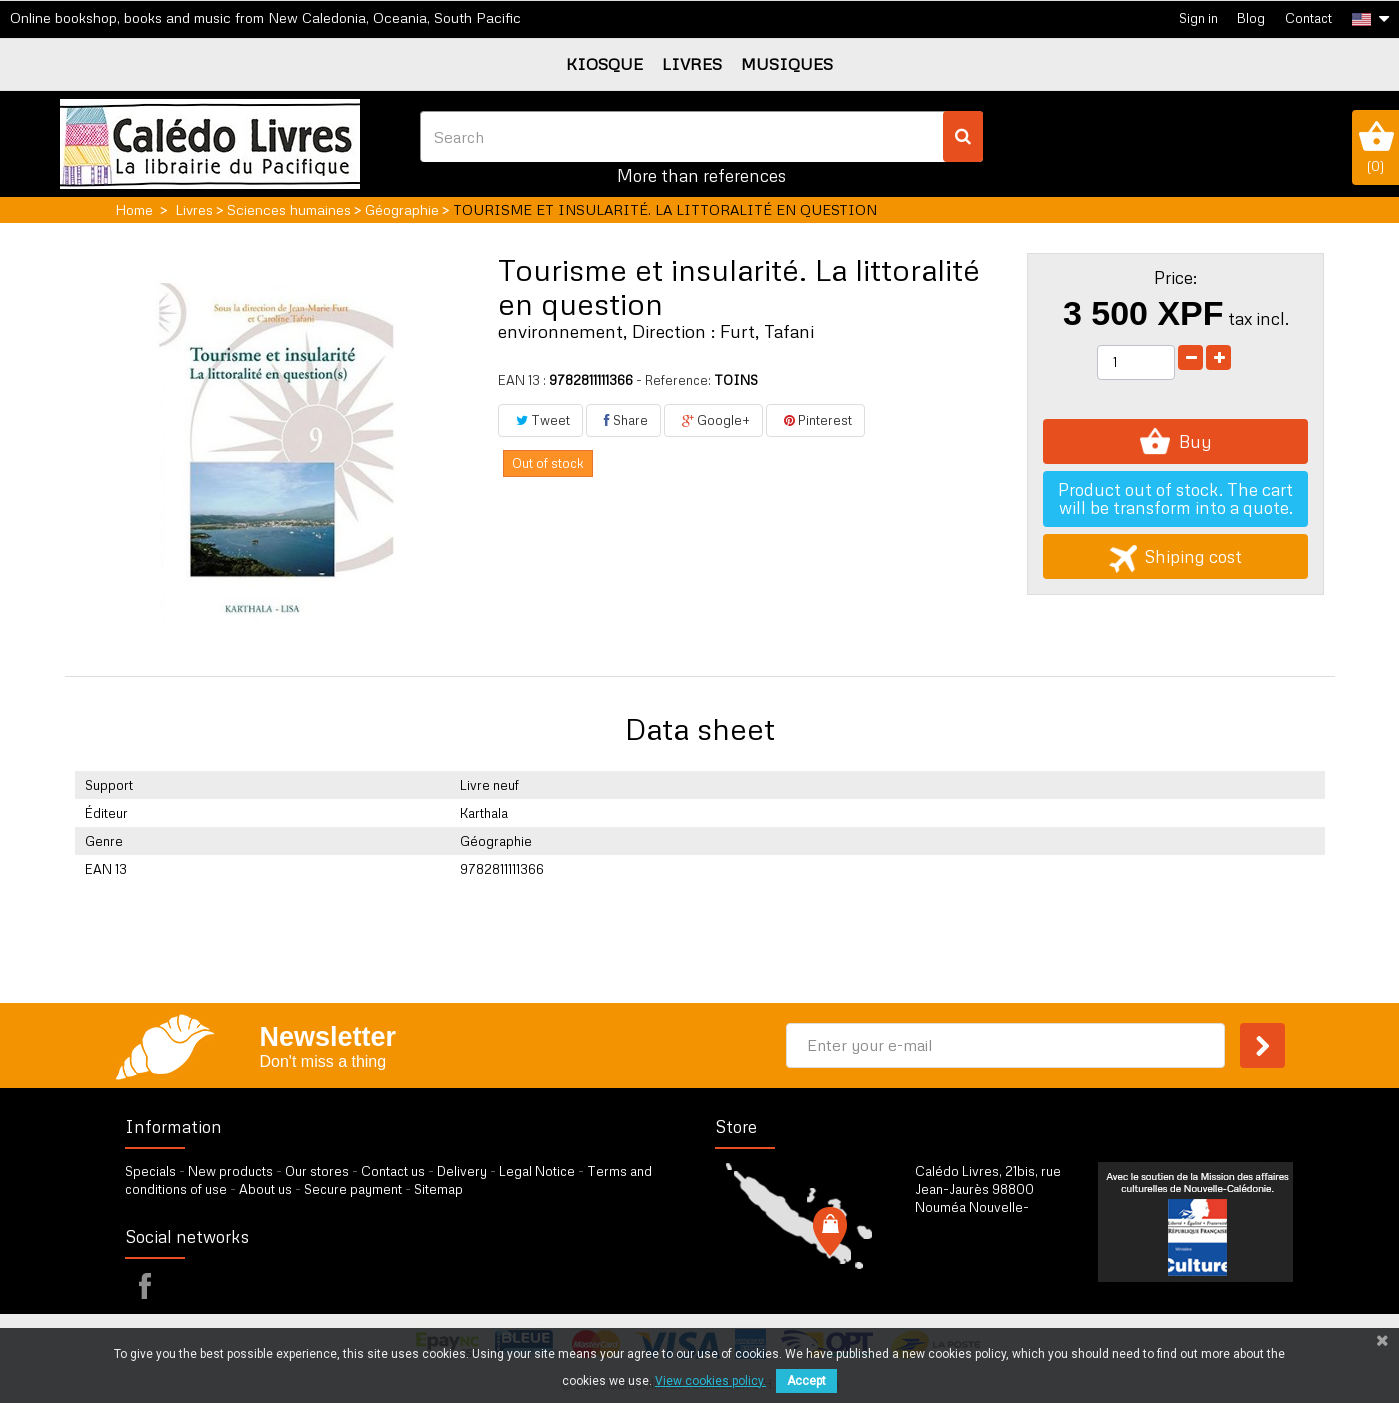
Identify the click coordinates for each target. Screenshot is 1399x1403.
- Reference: (673, 380)
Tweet (540, 420)
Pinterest (815, 420)
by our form (1002, 1275)
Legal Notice (537, 1171)
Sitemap (438, 1189)
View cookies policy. (710, 1381)
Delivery (462, 1171)
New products (230, 1171)
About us (265, 1189)
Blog (1251, 18)
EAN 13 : (522, 380)
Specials (150, 1171)
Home (134, 209)
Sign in (1198, 18)
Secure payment (353, 1189)
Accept (806, 1381)
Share (623, 420)
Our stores (317, 1171)
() (1375, 147)
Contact (1308, 18)
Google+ (713, 420)
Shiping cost (1175, 556)
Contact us (393, 1171)
